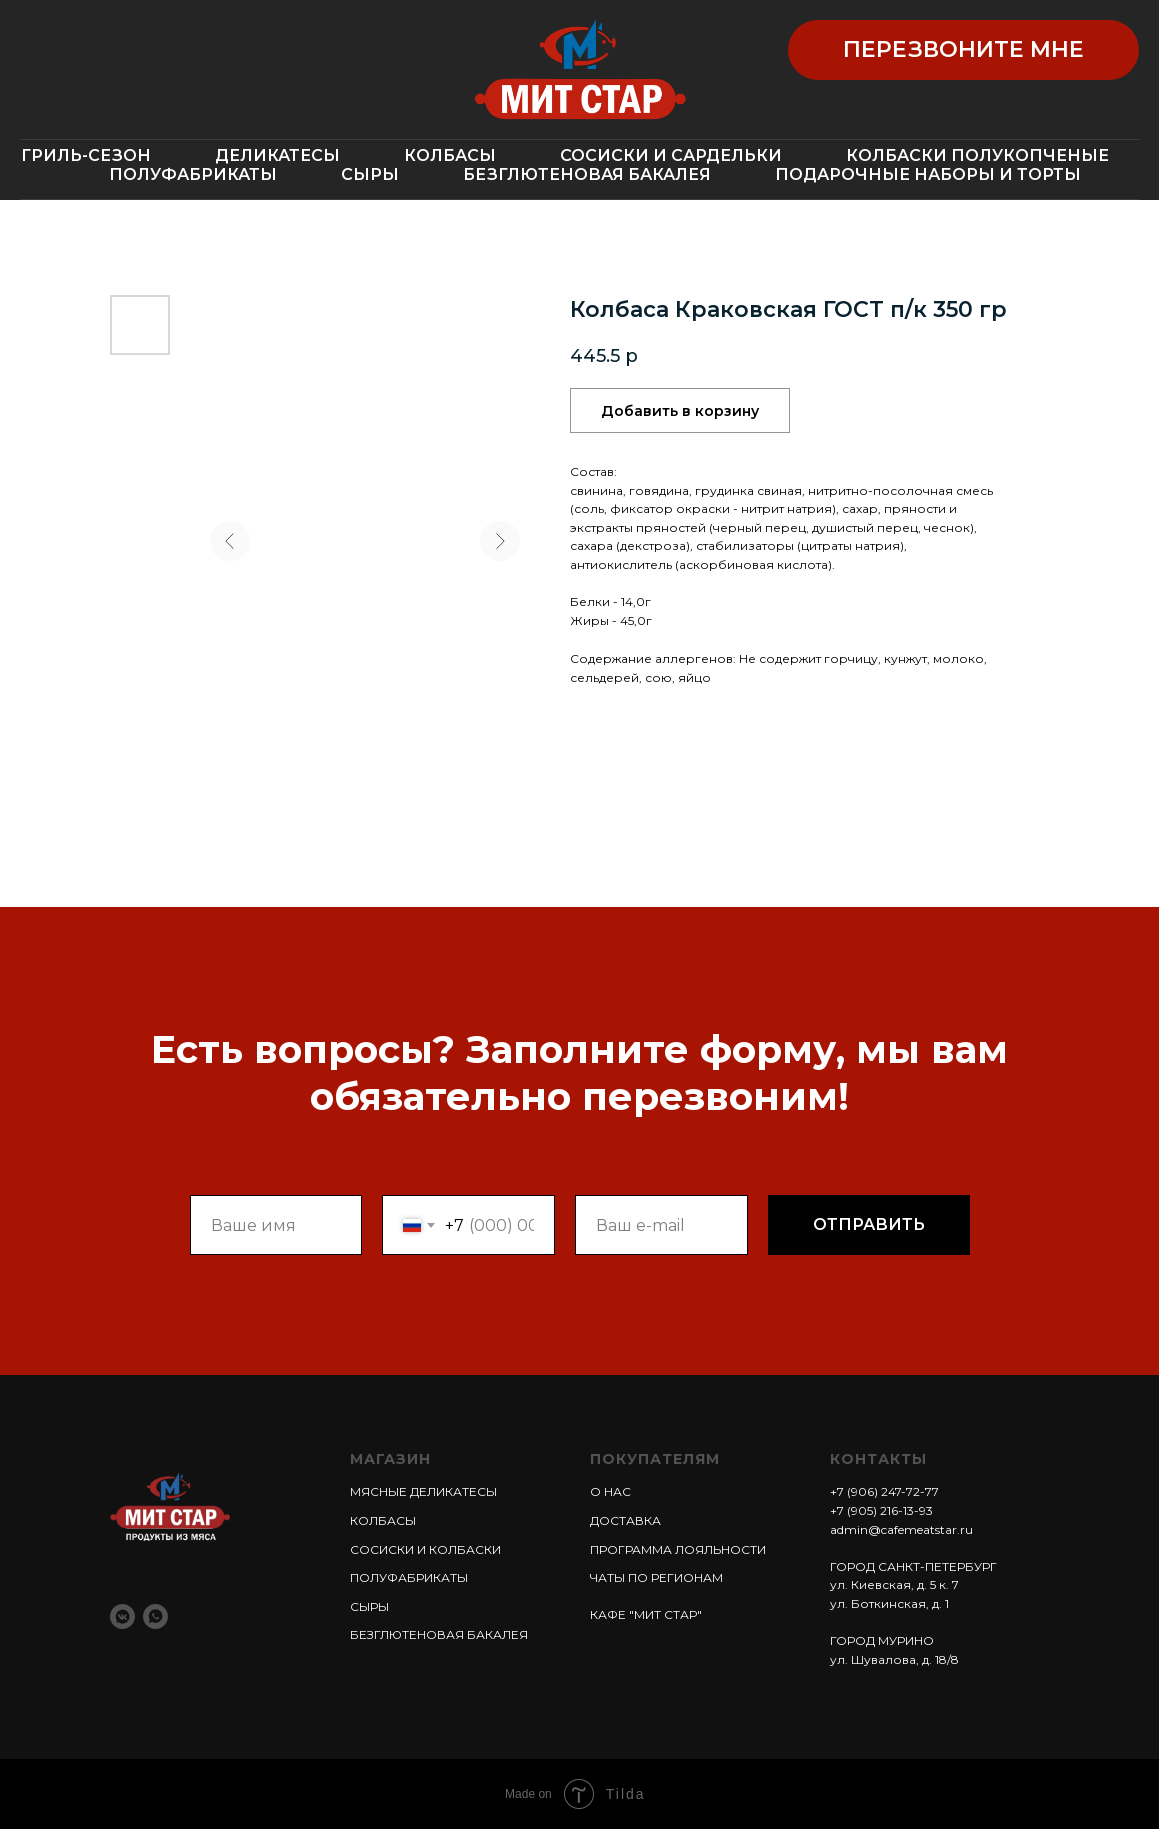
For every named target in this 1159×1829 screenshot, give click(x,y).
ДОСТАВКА (625, 1520)
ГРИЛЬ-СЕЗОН (86, 155)
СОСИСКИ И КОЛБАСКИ (425, 1549)
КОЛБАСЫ (383, 1520)
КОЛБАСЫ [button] (450, 155)
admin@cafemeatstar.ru (901, 1529)
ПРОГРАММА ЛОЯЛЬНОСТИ (678, 1549)
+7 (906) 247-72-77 (884, 1491)
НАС (616, 1491)
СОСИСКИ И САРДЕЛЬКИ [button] (671, 155)
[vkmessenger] (122, 1616)
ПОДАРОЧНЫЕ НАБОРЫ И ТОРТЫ (928, 174)
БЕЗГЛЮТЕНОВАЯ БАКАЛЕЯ (587, 174)
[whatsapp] (155, 1616)
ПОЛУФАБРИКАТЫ (193, 174)
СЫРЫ (370, 174)
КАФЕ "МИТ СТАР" (646, 1614)
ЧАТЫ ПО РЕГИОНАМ (656, 1577)
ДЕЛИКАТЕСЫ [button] (277, 155)
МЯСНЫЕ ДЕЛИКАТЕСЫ (423, 1491)
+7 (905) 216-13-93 (881, 1510)
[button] (963, 50)
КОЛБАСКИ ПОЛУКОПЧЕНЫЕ (977, 155)
